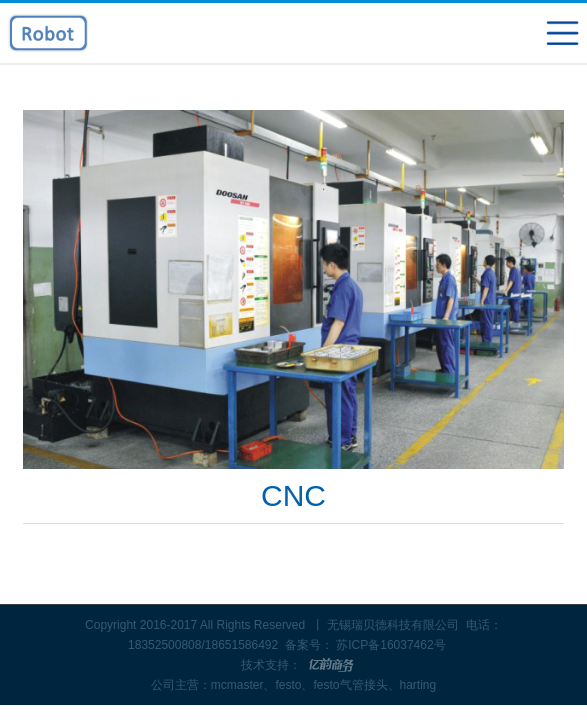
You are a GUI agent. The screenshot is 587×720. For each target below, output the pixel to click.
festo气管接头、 (356, 685)
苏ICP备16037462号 (390, 645)
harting (418, 685)
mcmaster (237, 685)
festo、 (294, 685)
